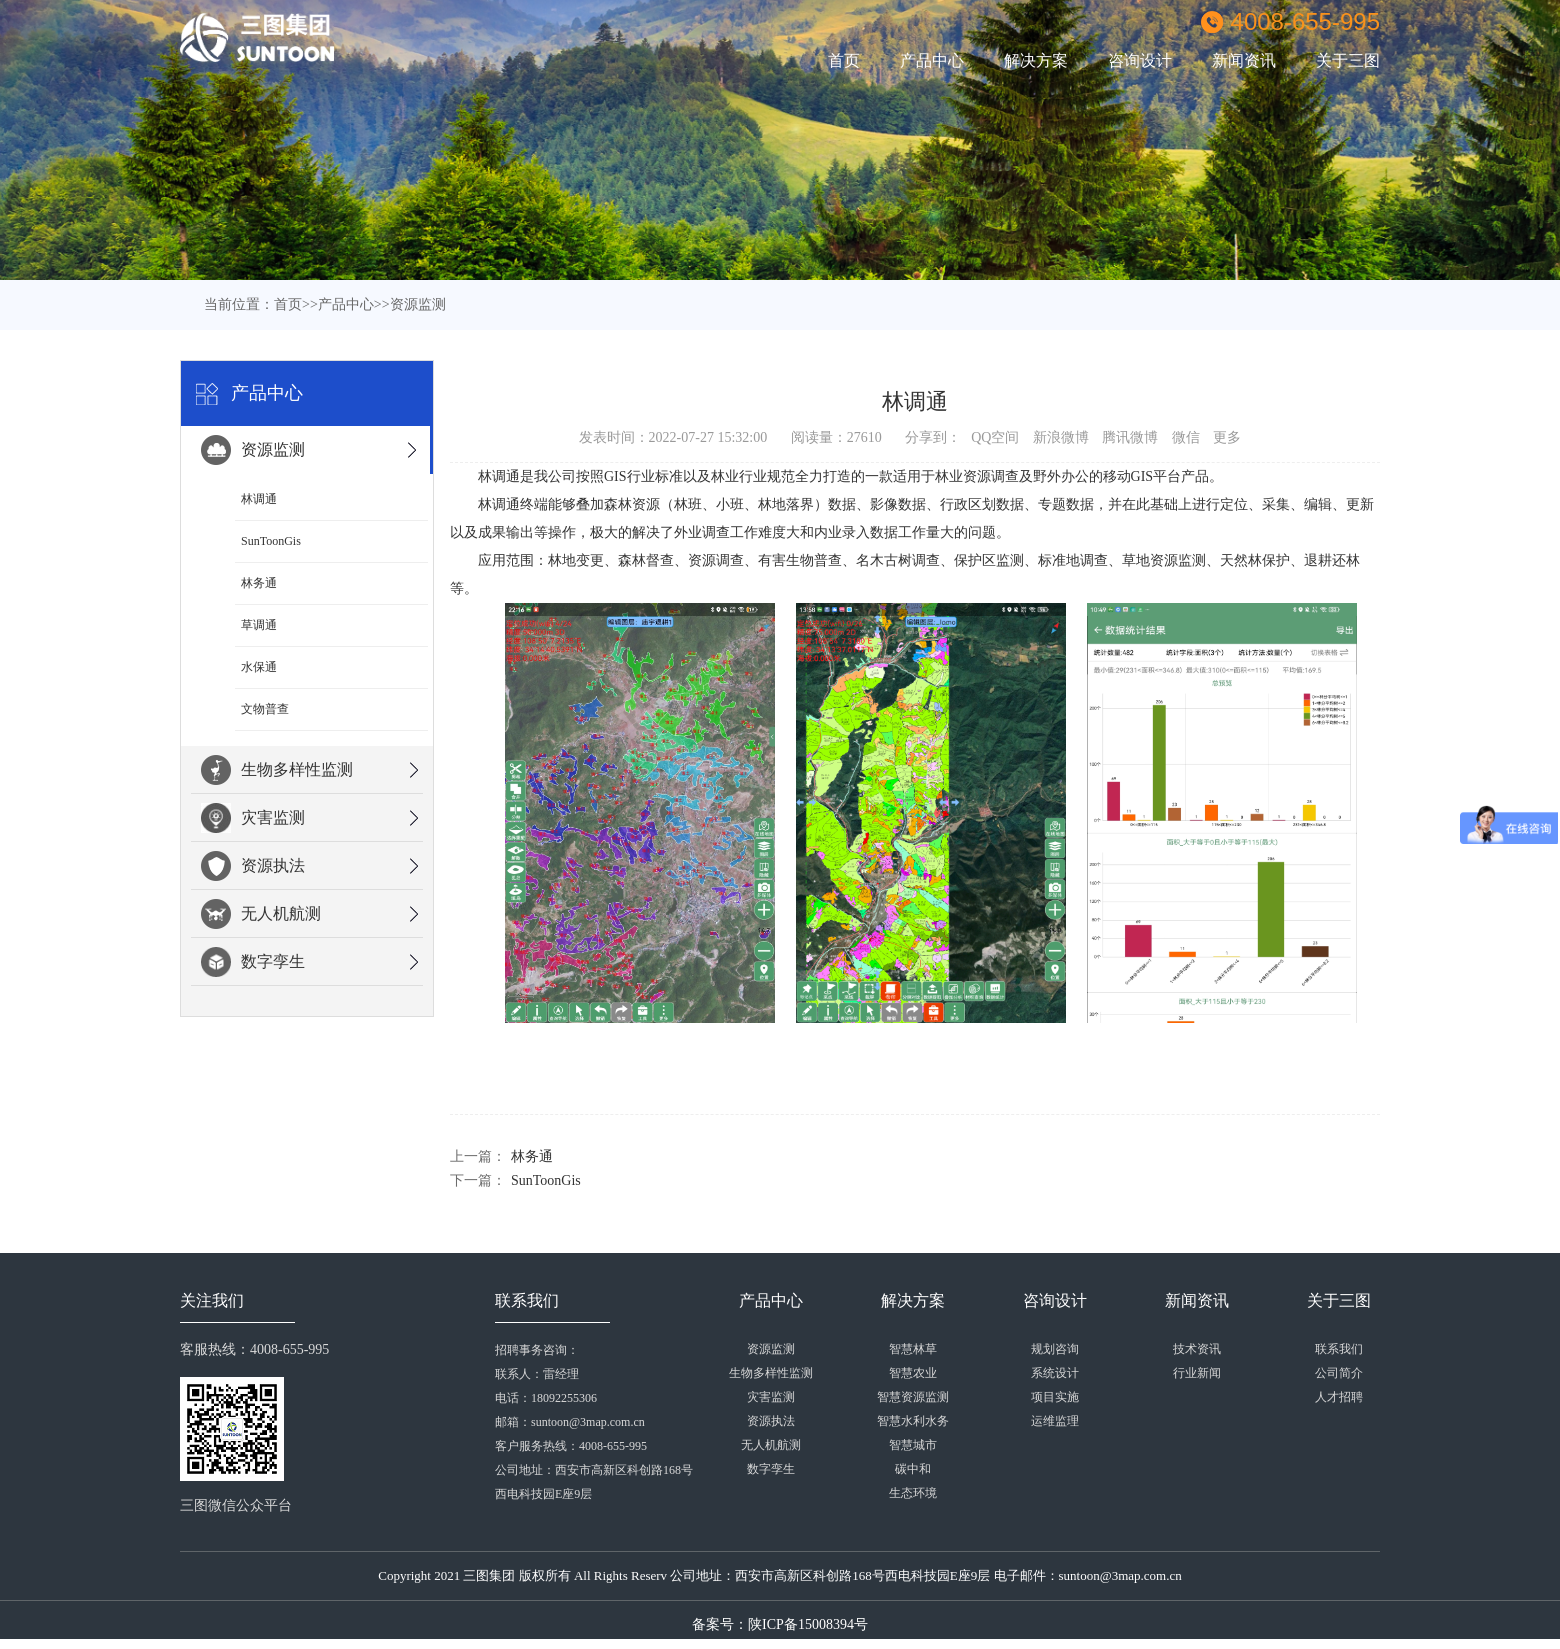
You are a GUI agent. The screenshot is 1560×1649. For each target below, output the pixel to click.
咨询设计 (1140, 60)
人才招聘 (1339, 1397)
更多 (1227, 437)
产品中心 (932, 60)
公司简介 (1339, 1373)
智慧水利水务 (913, 1421)
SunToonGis (271, 541)
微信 (1186, 437)
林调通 (259, 499)
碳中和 (913, 1469)
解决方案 (1036, 60)
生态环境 (913, 1493)
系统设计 (1055, 1373)
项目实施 (1055, 1397)
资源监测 (418, 304)
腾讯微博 (1130, 437)
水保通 (259, 667)
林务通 (259, 583)
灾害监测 (253, 818)
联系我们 (527, 1300)
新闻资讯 (1244, 60)
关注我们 (212, 1300)
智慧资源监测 (913, 1397)
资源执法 (253, 866)
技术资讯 (1197, 1349)
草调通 (259, 625)
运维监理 (1055, 1421)
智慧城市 (913, 1445)
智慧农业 (913, 1373)
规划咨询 (1055, 1349)
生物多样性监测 (277, 770)
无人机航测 (261, 914)
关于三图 (1348, 60)
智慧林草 (913, 1349)
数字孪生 (253, 962)
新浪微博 (1061, 437)
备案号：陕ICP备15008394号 (780, 1624)
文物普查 (265, 709)
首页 (844, 60)
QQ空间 (995, 437)
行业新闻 (1197, 1373)
